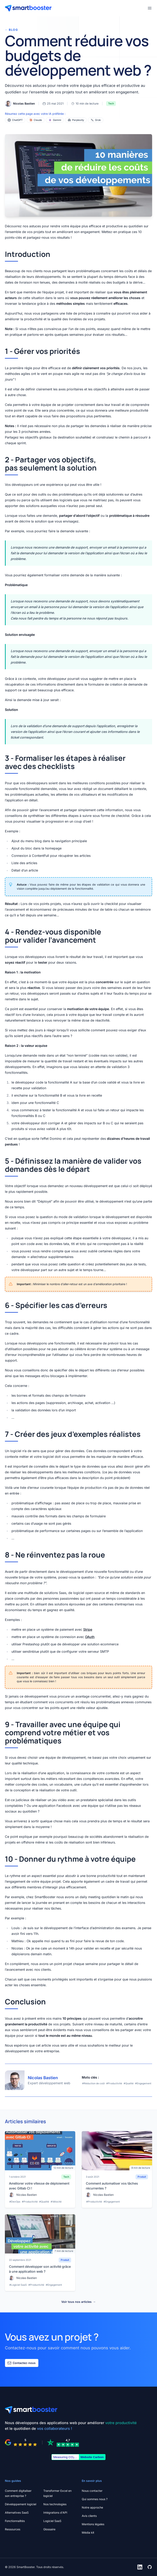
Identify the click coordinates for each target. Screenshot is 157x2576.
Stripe (87, 1629)
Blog (11, 30)
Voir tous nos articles (78, 2301)
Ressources (12, 2529)
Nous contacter (92, 2490)
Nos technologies (54, 2504)
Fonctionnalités (15, 2521)
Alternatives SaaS (17, 2512)
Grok (96, 120)
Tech (111, 103)
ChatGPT (15, 120)
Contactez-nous (21, 2363)
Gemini (54, 120)
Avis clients (89, 2515)
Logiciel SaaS (52, 2521)
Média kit (88, 2532)
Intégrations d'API (55, 2512)
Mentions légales (93, 2524)
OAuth (90, 1637)
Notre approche (92, 2507)
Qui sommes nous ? (95, 2499)
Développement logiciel (20, 2504)
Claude (35, 120)
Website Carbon (92, 2457)
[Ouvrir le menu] (149, 8)
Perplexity (76, 120)
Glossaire (49, 2529)
